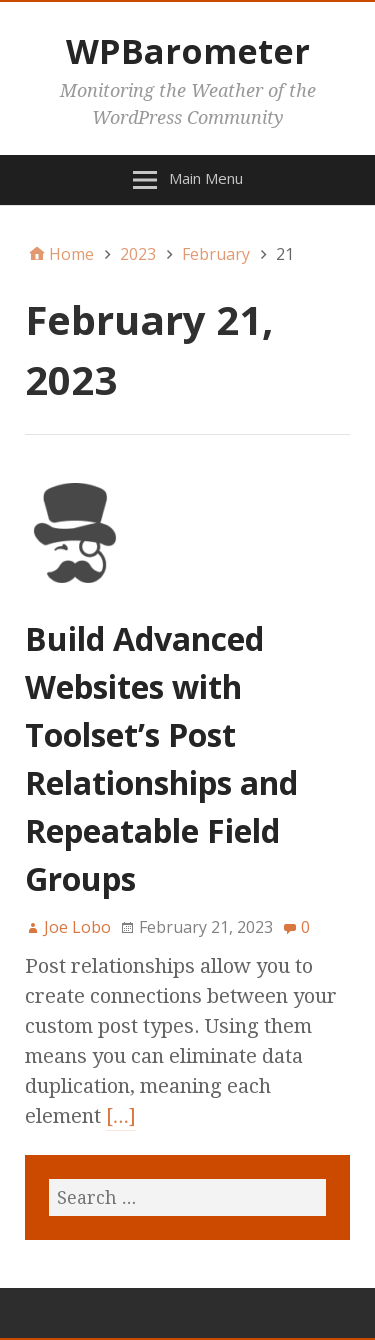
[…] (121, 1116)
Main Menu (206, 178)
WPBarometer (188, 51)
